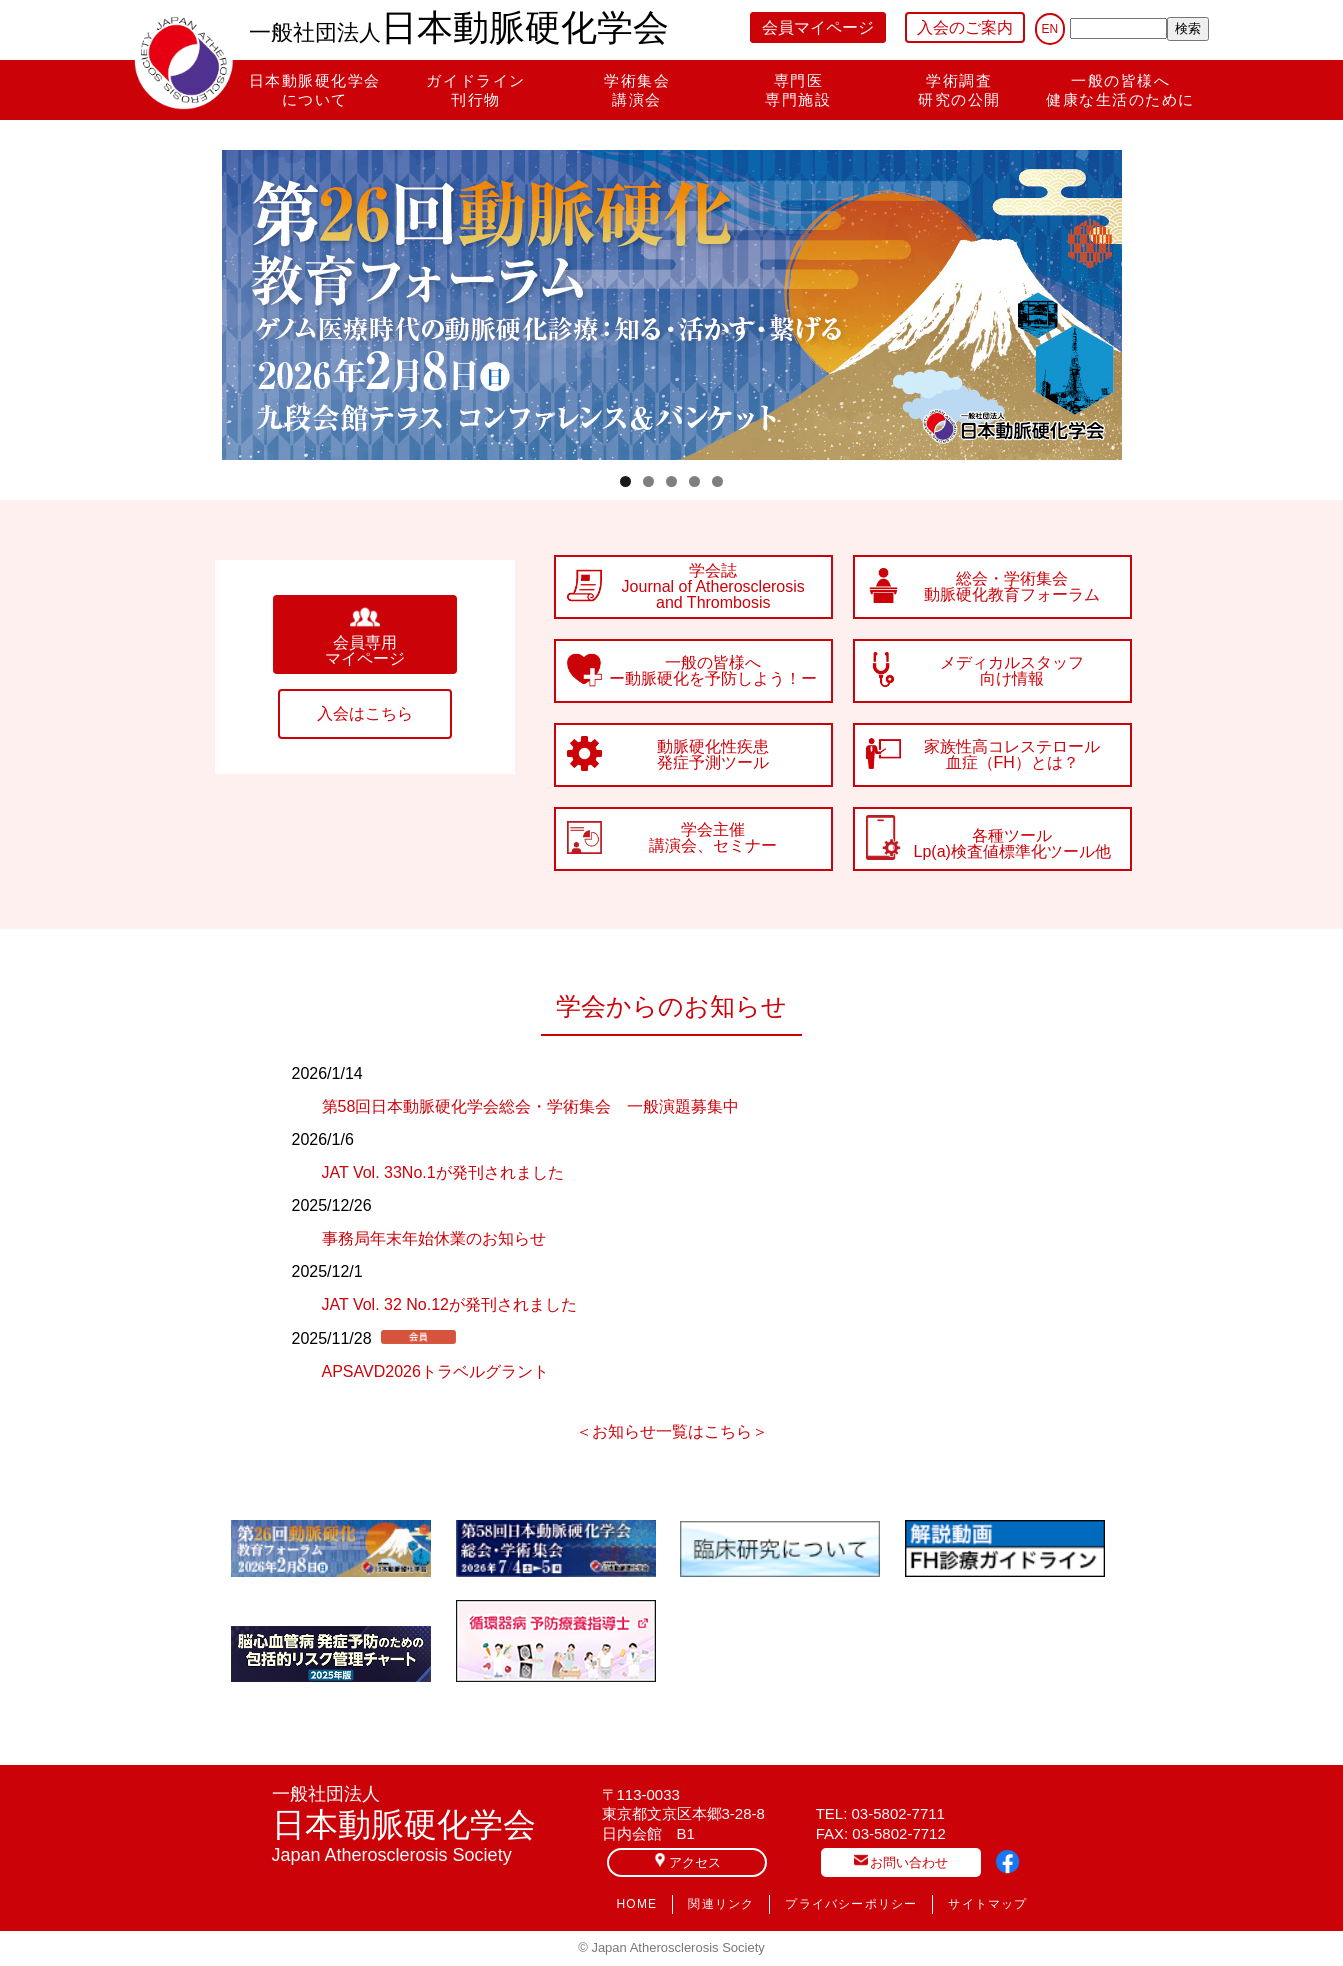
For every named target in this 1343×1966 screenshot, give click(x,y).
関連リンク (721, 1904)
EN (1050, 29)
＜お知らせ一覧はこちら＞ (672, 1432)
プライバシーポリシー (851, 1904)
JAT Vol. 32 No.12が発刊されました (449, 1304)
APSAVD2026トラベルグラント (435, 1371)
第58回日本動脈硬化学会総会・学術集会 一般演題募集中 (531, 1106)
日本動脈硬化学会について (315, 90)
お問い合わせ (901, 1861)
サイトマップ (987, 1904)
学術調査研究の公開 (959, 90)
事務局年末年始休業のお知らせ (434, 1238)
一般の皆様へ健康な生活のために (1120, 90)
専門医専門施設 (798, 90)
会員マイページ (818, 27)
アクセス (687, 1861)
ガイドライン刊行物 (475, 90)
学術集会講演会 (637, 90)
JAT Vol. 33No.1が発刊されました (443, 1172)
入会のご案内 (965, 27)
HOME (637, 1904)
